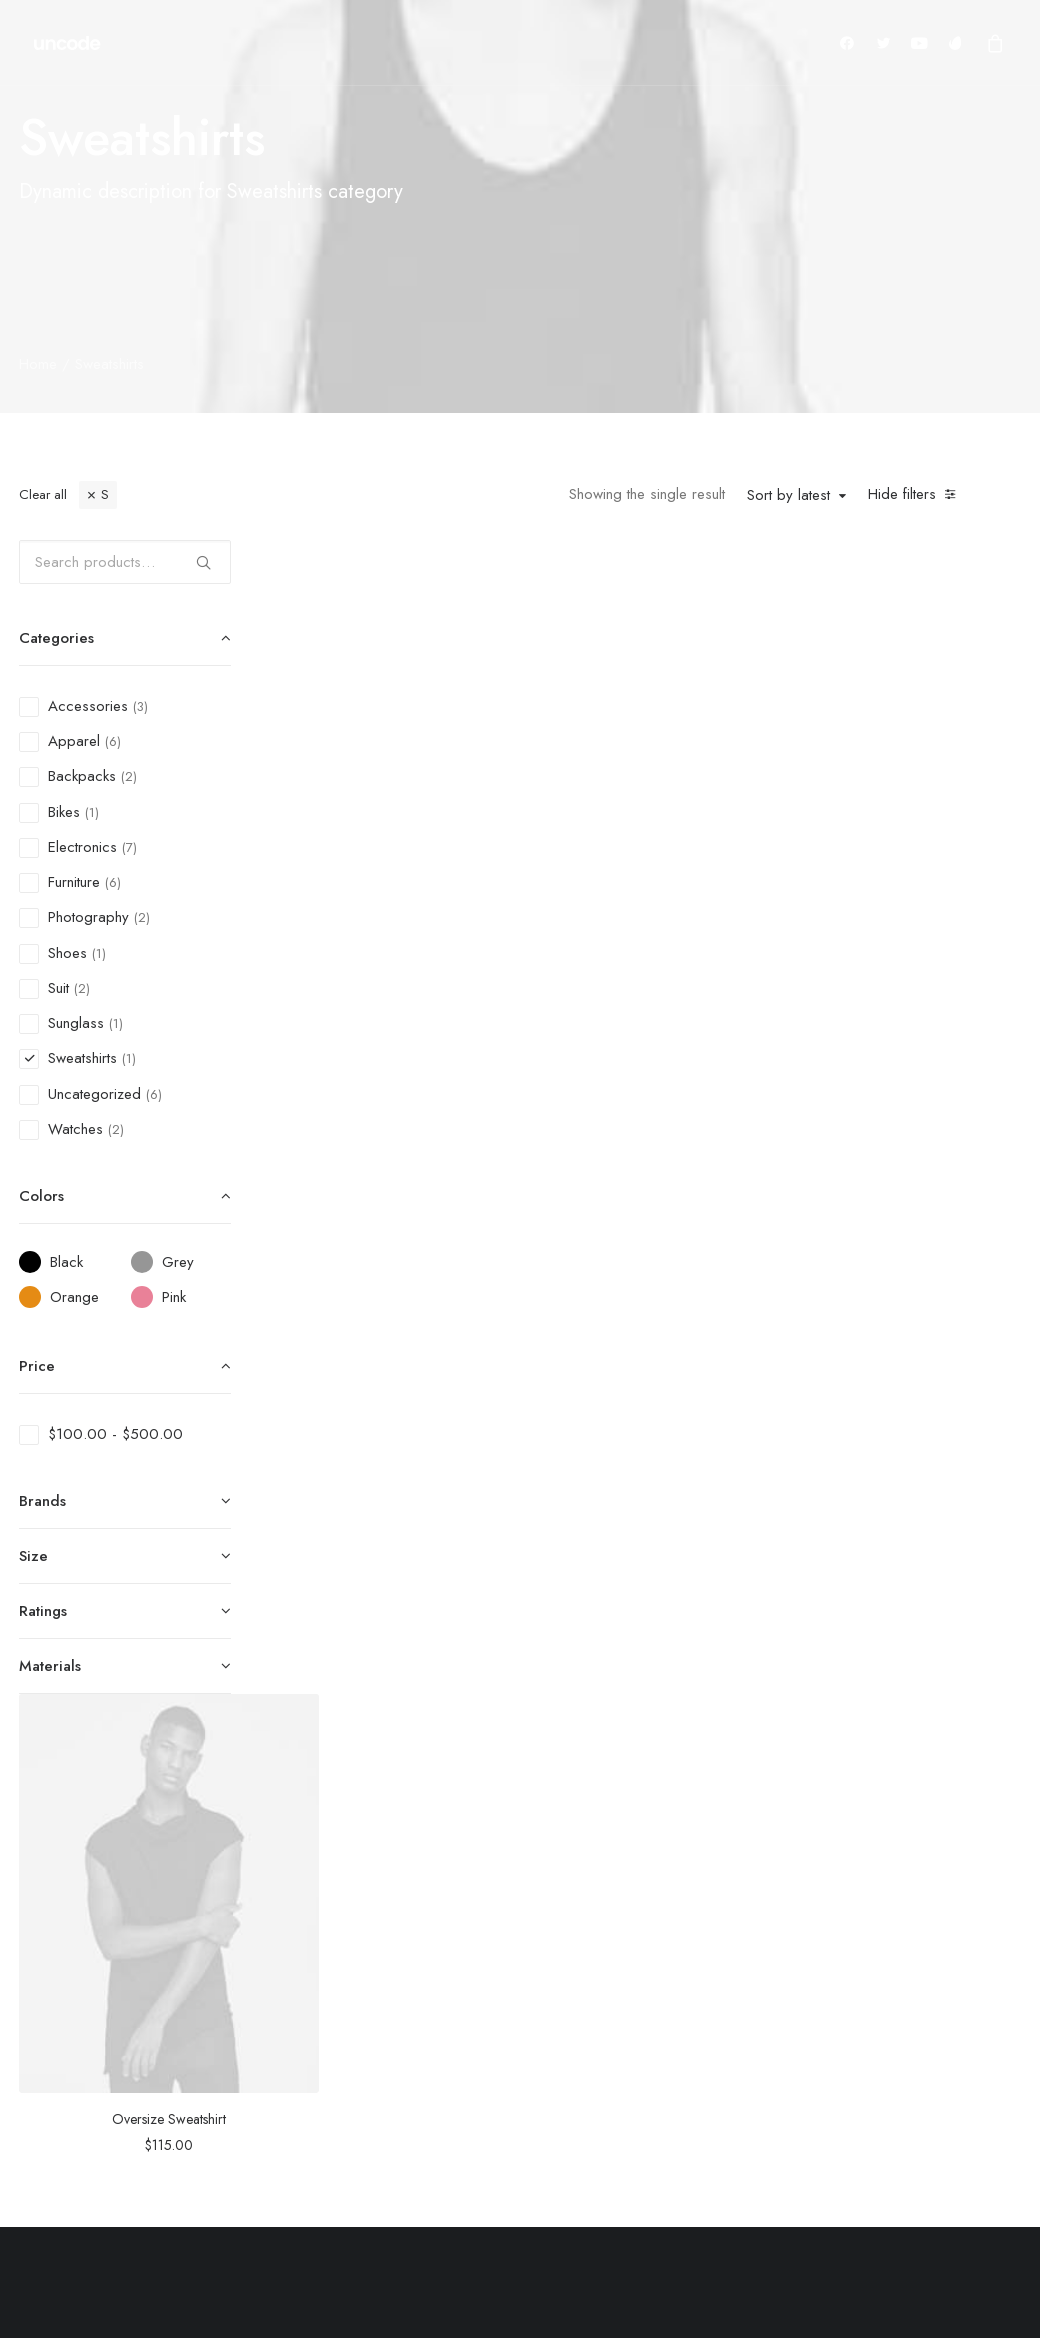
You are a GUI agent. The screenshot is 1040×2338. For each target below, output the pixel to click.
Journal (661, 2016)
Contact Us (824, 2042)
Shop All (517, 1937)
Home (38, 364)
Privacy (813, 2068)
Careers (665, 2042)
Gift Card (519, 2121)
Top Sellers (526, 2147)
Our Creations (684, 1963)
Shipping (817, 1963)
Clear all (43, 494)
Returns (812, 1989)
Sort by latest (788, 496)
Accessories (530, 2042)
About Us (669, 1937)
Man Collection (537, 2016)
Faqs (805, 1937)
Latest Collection (541, 2094)
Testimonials (678, 1989)
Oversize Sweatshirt (436, 822)
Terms (809, 2016)
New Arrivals (531, 2068)
